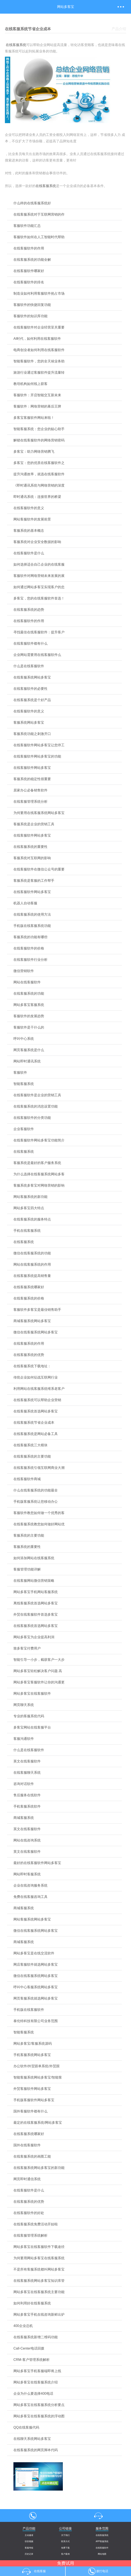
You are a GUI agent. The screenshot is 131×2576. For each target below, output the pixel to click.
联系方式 (65, 2541)
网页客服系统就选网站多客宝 (35, 1998)
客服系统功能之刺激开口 (32, 734)
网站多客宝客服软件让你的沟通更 (39, 1682)
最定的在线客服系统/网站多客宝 (37, 2122)
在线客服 (98, 2515)
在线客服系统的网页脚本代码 (35, 2450)
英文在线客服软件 (27, 1761)
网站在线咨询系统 (27, 1840)
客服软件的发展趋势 (28, 1016)
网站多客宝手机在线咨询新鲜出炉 (39, 2314)
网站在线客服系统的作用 (32, 1264)
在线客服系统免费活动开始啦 (35, 2224)
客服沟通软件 (23, 1738)
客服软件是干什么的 (28, 1027)
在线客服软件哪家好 (28, 271)
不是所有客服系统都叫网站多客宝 (39, 2269)
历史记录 (29, 2554)
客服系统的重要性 (27, 1547)
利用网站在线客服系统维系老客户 (39, 1388)
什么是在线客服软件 (28, 666)
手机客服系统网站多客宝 (32, 2055)
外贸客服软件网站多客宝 (32, 2088)
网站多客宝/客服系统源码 (32, 2043)
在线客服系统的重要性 (30, 847)
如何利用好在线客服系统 (32, 2303)
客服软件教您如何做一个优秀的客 (39, 1513)
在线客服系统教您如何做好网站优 (39, 1524)
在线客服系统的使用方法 (32, 914)
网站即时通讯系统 (27, 1061)
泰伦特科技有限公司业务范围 (35, 2021)
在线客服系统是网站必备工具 (35, 1434)
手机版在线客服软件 (28, 2009)
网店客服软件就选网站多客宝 (35, 1964)
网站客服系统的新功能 (30, 1197)
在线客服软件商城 (27, 1479)
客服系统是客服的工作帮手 (33, 880)
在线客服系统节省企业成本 (33, 1422)
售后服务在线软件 (27, 1795)
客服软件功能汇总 (27, 226)
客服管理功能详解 (27, 1569)
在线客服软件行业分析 (30, 959)
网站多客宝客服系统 (28, 1005)
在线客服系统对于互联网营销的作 (39, 214)
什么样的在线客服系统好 (32, 203)
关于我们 (65, 2535)
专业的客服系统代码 (28, 1716)
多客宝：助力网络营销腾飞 (33, 451)
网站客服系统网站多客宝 (32, 1919)
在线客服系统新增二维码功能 (35, 2337)
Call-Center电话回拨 (28, 2348)
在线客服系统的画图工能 (32, 2156)
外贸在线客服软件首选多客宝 (35, 1614)
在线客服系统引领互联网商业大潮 (39, 1468)
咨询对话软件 (23, 1784)
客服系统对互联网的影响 (32, 858)
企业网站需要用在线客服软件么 (37, 655)
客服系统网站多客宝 (28, 722)
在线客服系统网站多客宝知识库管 (39, 2280)
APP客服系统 (102, 2541)
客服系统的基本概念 (28, 530)
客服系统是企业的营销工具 (33, 824)
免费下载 (65, 2548)
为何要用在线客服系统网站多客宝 (39, 813)
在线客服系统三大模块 (30, 1445)
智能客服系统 (23, 1084)
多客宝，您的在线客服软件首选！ (39, 598)
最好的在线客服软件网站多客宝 (37, 1863)
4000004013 (32, 2515)
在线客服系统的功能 (28, 993)
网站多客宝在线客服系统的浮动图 (39, 2416)
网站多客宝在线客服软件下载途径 (39, 2247)
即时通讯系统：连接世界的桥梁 (37, 496)
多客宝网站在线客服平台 (32, 1727)
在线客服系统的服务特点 (32, 1219)
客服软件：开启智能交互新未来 (37, 395)
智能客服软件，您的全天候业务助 (39, 361)
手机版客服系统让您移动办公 (35, 1501)
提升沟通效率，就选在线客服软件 (39, 474)
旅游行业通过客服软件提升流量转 (39, 372)
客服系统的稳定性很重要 (32, 779)
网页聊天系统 (23, 1705)
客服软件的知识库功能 (30, 316)
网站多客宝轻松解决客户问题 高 (37, 1671)
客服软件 (20, 1072)
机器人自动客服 (25, 903)
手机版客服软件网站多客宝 (33, 2100)
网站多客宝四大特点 (28, 1208)
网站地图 (102, 2554)
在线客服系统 (16, 45)
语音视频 (29, 2541)
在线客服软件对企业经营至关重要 (39, 327)
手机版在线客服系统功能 (32, 926)
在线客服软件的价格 (28, 948)
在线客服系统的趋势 (28, 609)
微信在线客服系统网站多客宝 (35, 1332)
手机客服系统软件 (27, 1806)
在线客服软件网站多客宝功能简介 (39, 1140)
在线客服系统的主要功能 (32, 1456)
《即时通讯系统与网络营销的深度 (39, 485)
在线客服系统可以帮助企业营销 (37, 1400)
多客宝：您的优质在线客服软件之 (39, 463)
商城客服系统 (23, 1818)
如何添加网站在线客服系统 (33, 1558)
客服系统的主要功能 (28, 1535)
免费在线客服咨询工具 (30, 1897)
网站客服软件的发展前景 (32, 519)
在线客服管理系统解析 (30, 2235)
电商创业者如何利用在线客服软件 (39, 350)
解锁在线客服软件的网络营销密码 (39, 440)
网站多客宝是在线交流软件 (33, 1953)
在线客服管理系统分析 (30, 801)
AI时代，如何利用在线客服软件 (37, 338)
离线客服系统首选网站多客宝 (35, 1603)
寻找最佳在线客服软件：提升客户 (39, 632)
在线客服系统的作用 (28, 1343)
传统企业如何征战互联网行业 (35, 1377)
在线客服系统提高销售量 (32, 1276)
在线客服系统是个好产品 (32, 700)
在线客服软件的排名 (28, 282)
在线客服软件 (102, 2548)
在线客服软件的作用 (28, 248)
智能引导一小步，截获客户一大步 (39, 1659)
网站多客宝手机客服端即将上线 (37, 2371)
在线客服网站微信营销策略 (33, 1580)
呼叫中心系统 (23, 1038)
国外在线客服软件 (27, 2145)
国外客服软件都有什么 (30, 2111)
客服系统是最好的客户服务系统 (37, 1163)
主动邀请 (29, 2535)
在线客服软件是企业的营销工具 (37, 1095)
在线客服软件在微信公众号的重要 (39, 869)
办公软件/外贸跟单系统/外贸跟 (36, 2066)
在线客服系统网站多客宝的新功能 (39, 2168)
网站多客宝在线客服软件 (32, 1693)
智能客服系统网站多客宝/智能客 (37, 2077)
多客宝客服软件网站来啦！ (33, 417)
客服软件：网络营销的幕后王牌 (37, 406)
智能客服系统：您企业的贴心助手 (39, 429)
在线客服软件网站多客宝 (32, 767)
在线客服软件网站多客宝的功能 (37, 756)
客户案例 (65, 2554)
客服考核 (29, 2548)
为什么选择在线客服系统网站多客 (39, 1174)
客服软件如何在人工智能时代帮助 (39, 237)
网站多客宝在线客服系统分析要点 (39, 2405)
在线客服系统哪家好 (28, 1287)
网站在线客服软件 (27, 982)
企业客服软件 (23, 1129)
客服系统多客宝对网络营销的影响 (39, 1185)
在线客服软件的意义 (28, 508)
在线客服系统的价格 (28, 1298)
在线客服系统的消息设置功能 (35, 1106)
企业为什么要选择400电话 (33, 2393)
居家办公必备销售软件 (30, 790)
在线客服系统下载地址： (32, 1366)
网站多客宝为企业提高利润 (33, 1637)
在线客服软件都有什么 (30, 643)
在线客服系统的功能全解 (32, 259)
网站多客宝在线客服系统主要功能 (39, 2292)
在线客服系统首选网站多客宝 (35, 1411)
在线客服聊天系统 (27, 1772)
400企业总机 (23, 2326)
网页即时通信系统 (27, 2179)
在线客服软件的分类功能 (32, 1117)
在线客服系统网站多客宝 (32, 677)
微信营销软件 (23, 971)
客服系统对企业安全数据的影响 (37, 542)
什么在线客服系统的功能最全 (35, 1490)
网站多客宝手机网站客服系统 (35, 1592)
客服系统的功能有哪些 (30, 937)
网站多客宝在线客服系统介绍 (35, 2382)
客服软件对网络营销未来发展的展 (39, 576)
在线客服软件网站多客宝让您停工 (39, 745)
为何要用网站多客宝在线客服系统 (39, 2258)
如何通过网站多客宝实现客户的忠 (39, 587)
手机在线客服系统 (27, 1230)
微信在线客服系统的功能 (32, 1253)
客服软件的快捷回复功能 (32, 305)
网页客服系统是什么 (28, 1050)
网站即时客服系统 (27, 1874)
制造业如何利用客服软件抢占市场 (39, 293)
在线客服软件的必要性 (30, 688)
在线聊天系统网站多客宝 (32, 2439)
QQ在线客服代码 (26, 2427)
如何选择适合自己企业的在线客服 (39, 564)
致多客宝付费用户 (27, 1648)
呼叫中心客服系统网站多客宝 (35, 1987)
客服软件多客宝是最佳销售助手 (37, 1309)
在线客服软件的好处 (28, 2213)
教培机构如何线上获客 (30, 384)
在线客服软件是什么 (28, 553)
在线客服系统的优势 (28, 1355)
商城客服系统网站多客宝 (32, 1321)
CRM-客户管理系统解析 (31, 2359)
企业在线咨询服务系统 (30, 1885)
